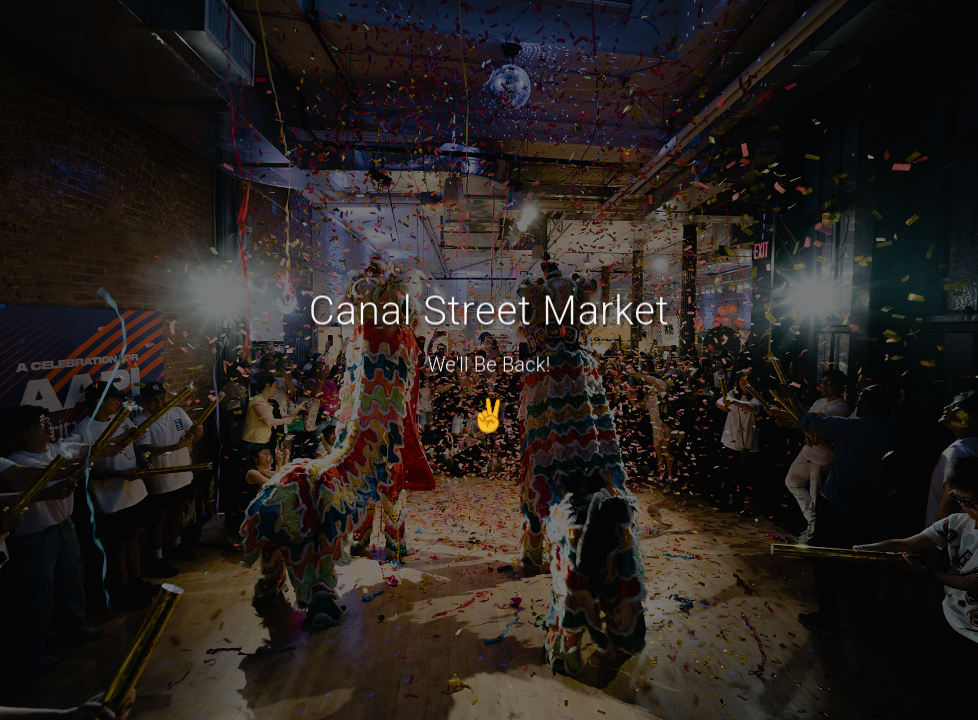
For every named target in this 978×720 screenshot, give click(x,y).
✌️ (489, 413)
